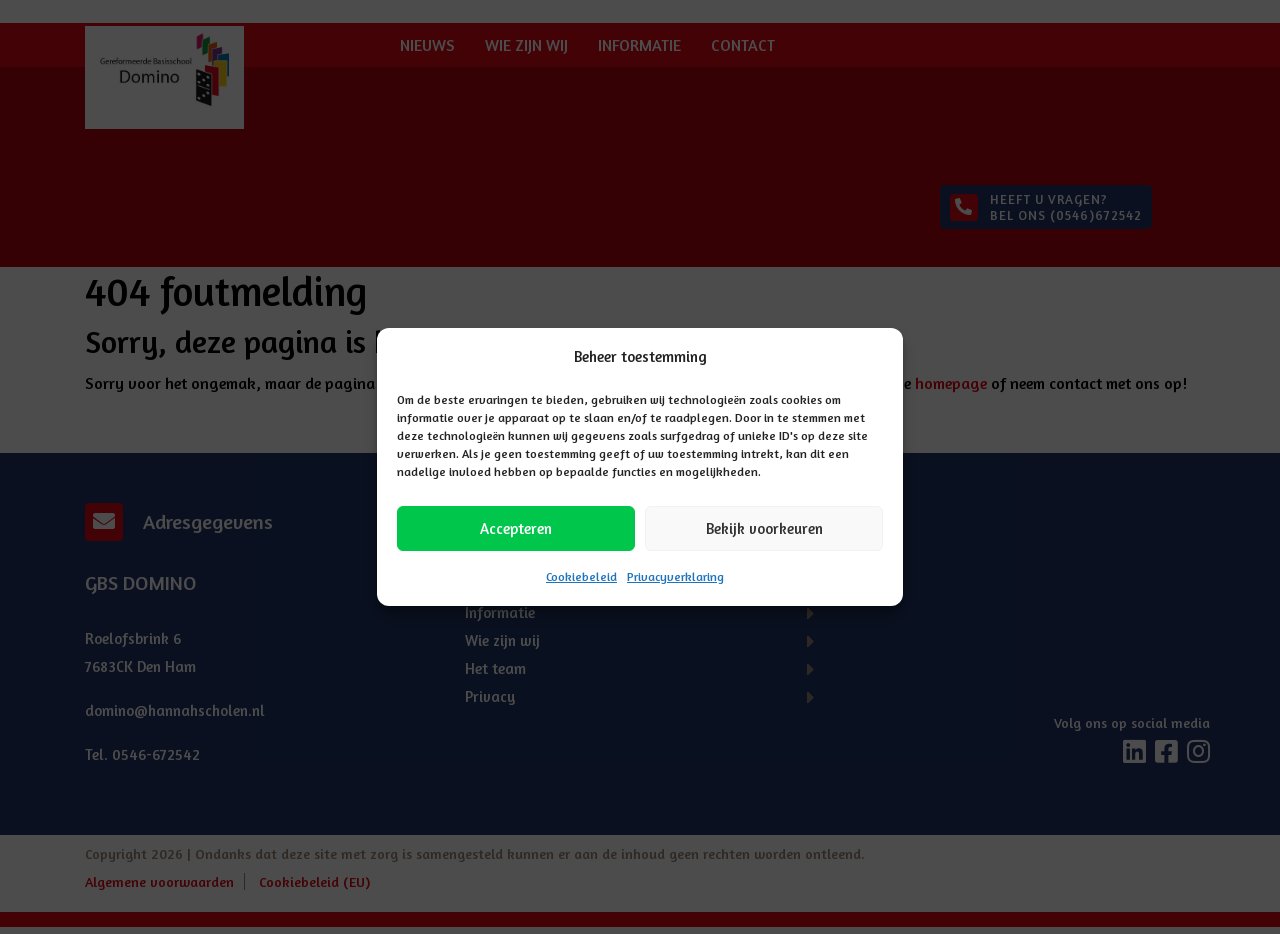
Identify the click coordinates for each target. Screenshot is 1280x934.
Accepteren (516, 528)
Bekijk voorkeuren (764, 528)
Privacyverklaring (675, 576)
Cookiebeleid (581, 576)
